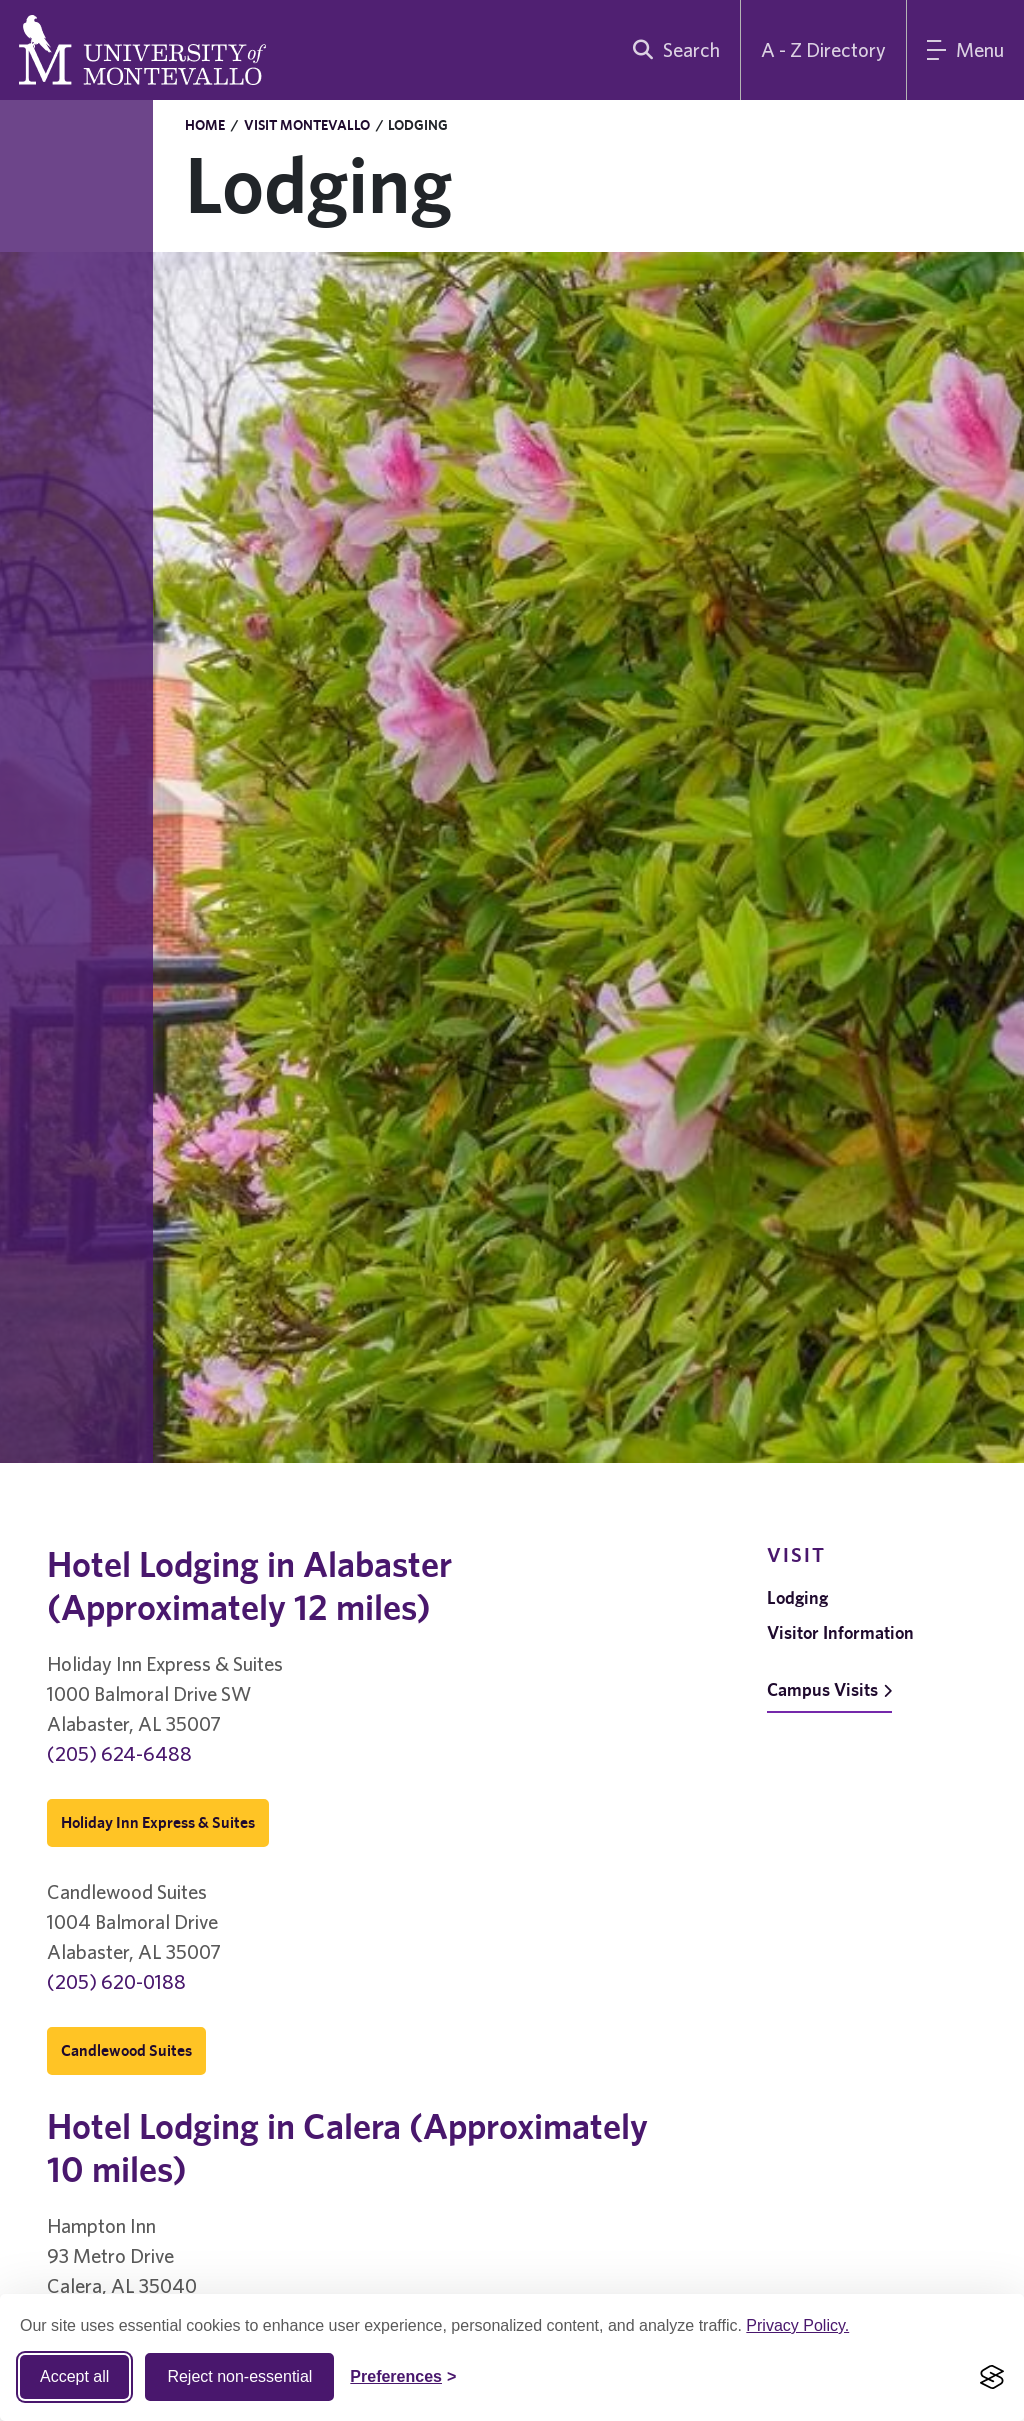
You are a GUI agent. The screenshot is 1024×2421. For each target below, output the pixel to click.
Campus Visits (829, 1689)
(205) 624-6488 (119, 1753)
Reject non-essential (239, 2376)
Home (205, 125)
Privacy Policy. (797, 2325)
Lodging (797, 1597)
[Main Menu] (965, 50)
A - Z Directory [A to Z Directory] (823, 49)
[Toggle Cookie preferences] (403, 2377)
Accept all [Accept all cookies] (74, 2376)
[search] (672, 50)
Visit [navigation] (796, 1554)
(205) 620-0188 (116, 1981)
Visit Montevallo (307, 125)
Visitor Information (840, 1632)
